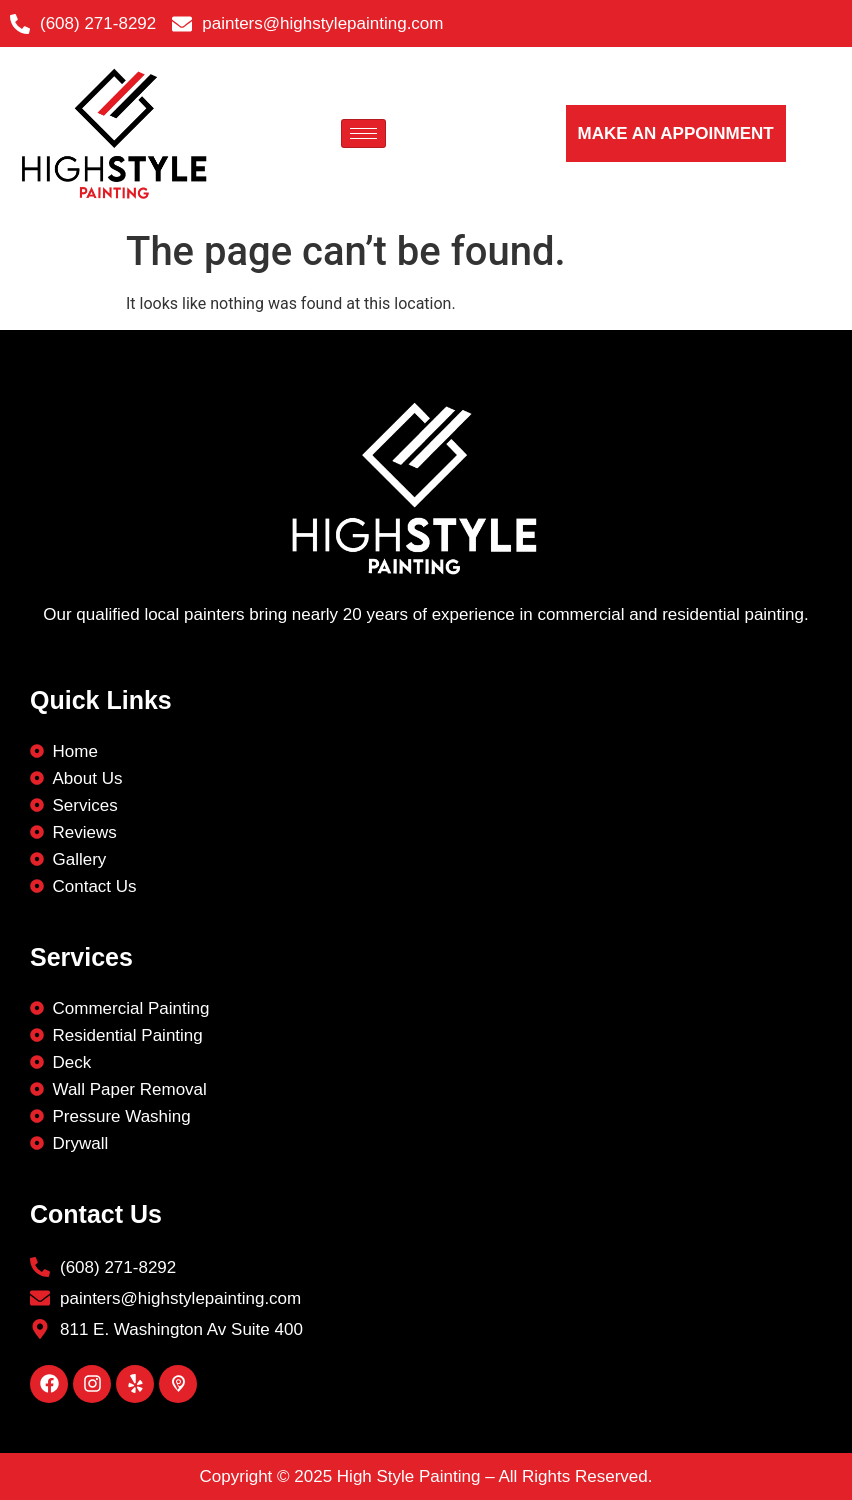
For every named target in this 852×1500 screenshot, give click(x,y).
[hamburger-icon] (363, 133)
